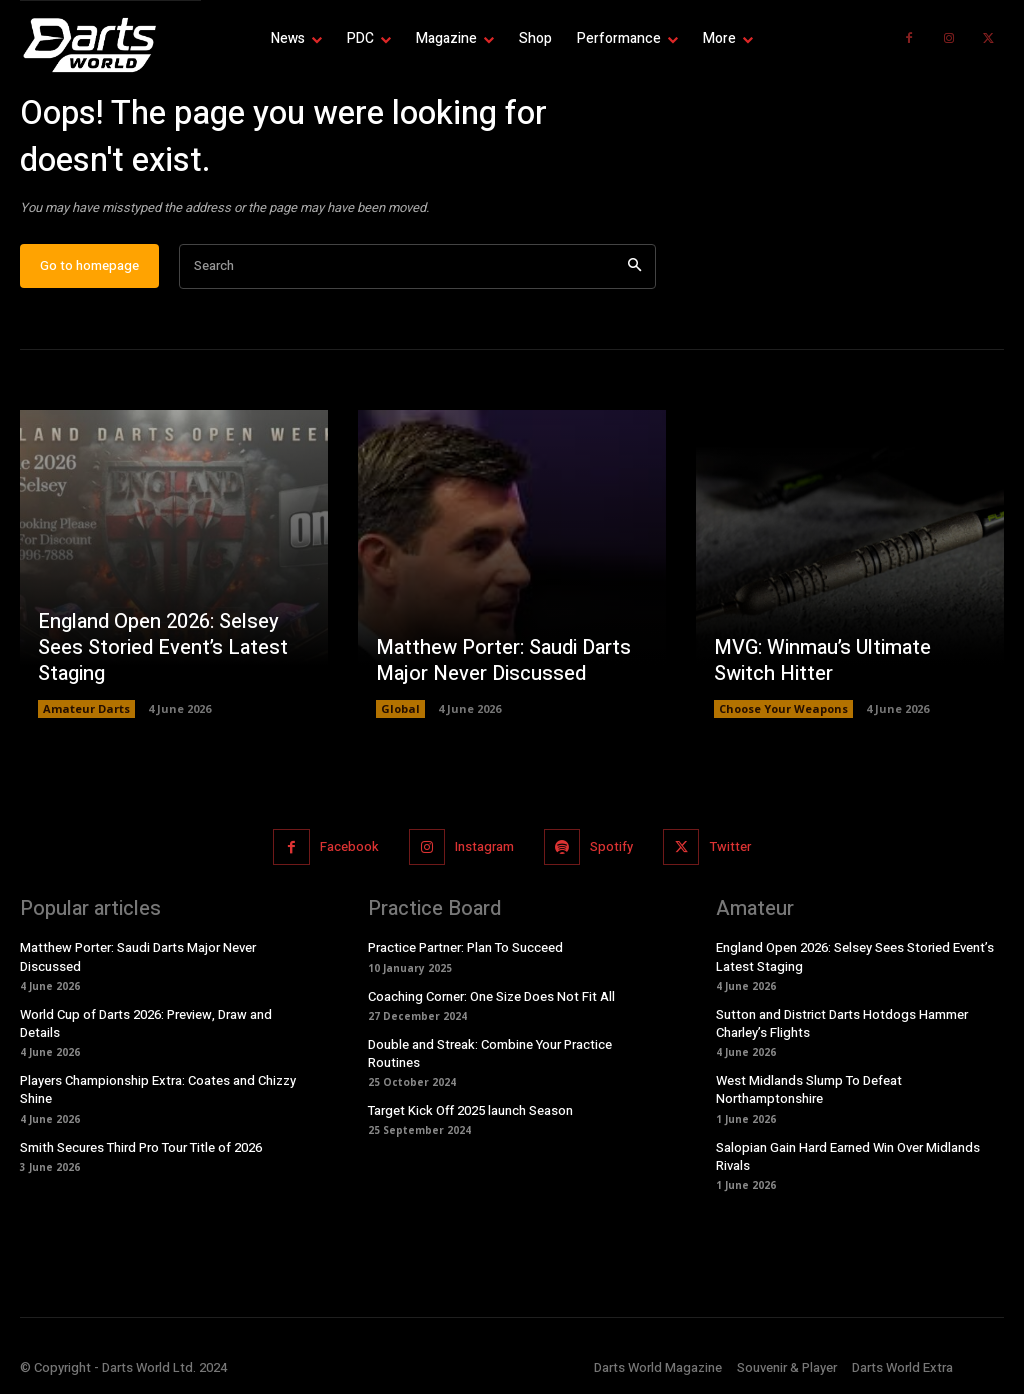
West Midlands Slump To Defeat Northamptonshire (809, 1089)
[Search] (634, 266)
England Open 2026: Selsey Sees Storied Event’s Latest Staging (163, 647)
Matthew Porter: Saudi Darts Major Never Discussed (503, 660)
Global (400, 708)
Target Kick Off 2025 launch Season (470, 1110)
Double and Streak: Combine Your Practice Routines (490, 1053)
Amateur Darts (86, 708)
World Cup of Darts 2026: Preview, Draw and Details (146, 1023)
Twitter (730, 846)
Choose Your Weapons (783, 708)
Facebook (349, 846)
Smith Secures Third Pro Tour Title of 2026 (141, 1147)
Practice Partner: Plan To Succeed (465, 948)
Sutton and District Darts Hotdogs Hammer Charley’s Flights (842, 1023)
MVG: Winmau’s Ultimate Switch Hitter (822, 660)
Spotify (611, 846)
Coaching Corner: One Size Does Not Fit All (491, 996)
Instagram (484, 846)
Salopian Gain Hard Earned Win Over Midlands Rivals (848, 1156)
